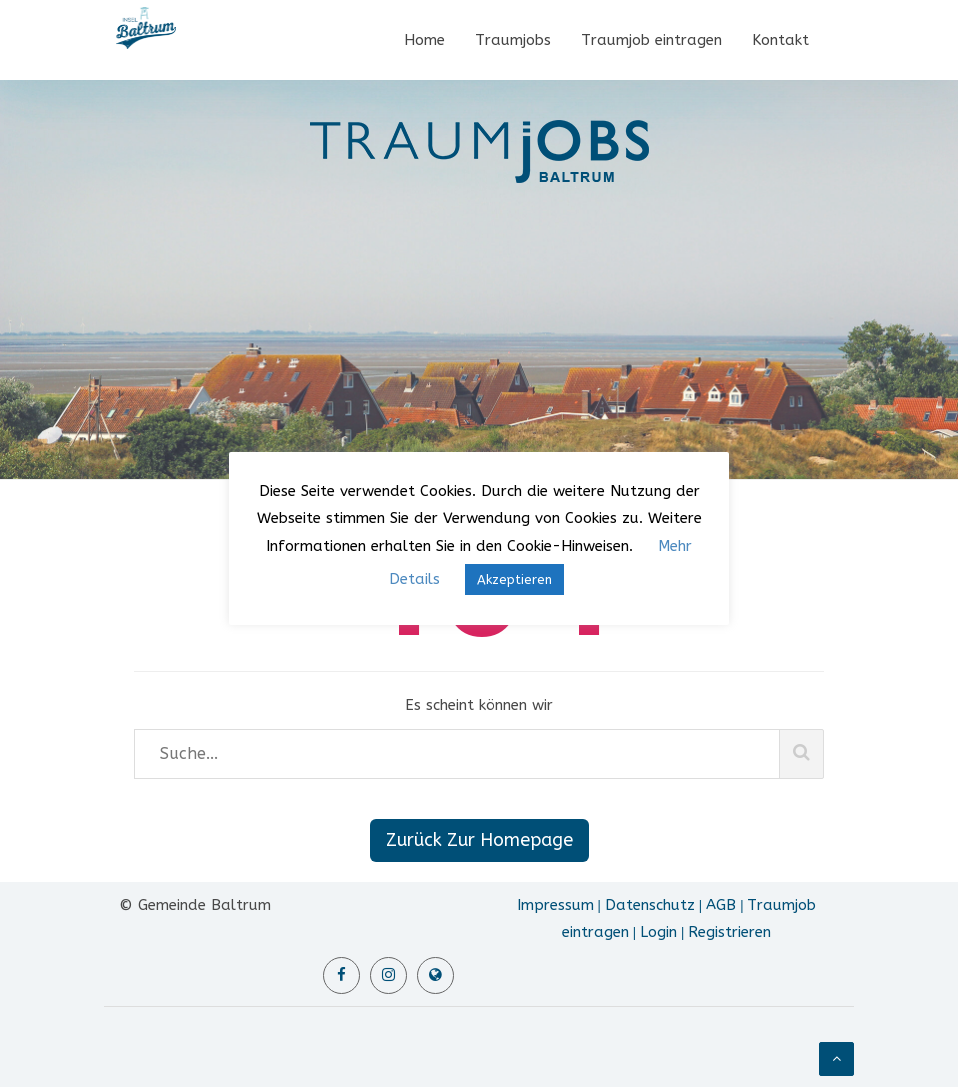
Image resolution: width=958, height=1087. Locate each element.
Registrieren (729, 932)
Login (658, 932)
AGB (721, 905)
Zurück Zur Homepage (479, 840)
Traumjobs (513, 40)
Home (424, 40)
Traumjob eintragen (651, 40)
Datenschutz (650, 905)
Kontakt (780, 40)
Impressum (555, 905)
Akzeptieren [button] (514, 579)
